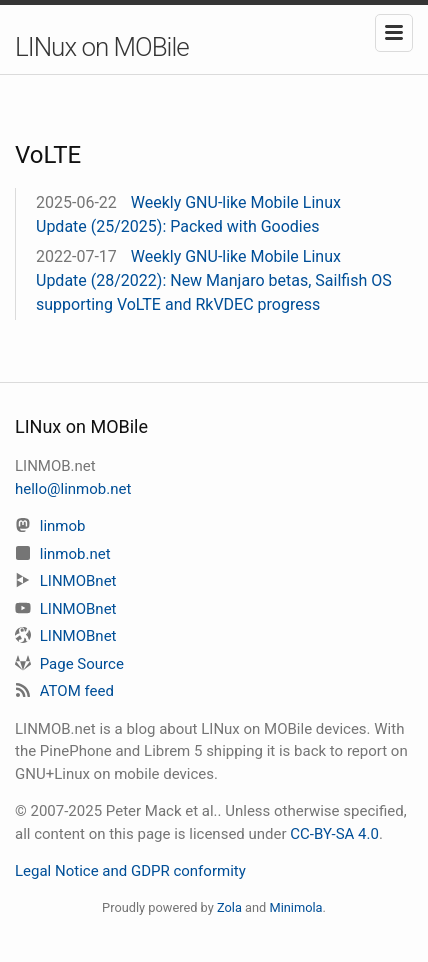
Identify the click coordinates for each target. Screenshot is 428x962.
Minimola (295, 907)
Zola (229, 907)
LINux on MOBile (102, 47)
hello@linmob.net (73, 489)
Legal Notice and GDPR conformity (130, 871)
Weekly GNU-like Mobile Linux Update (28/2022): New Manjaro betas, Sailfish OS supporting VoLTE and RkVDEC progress (214, 280)
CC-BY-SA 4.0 (334, 834)
